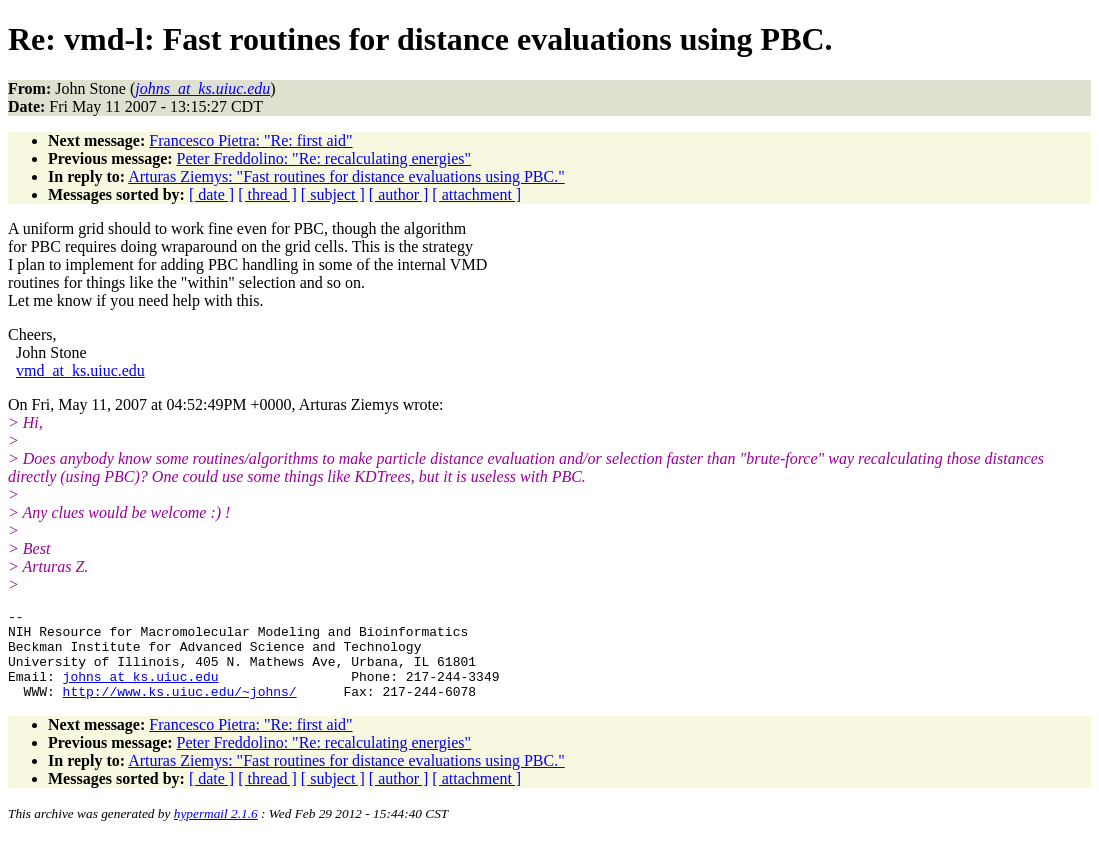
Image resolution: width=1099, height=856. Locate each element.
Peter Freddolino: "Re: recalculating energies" (324, 158)
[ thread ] (267, 194)
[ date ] (211, 194)
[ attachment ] (476, 194)
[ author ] (399, 194)
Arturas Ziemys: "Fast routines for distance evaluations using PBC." (346, 176)
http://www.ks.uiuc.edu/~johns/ (180, 709)
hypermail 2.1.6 (216, 831)
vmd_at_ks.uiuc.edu (80, 370)
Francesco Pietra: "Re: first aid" (250, 140)
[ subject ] (333, 194)
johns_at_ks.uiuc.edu (141, 691)
